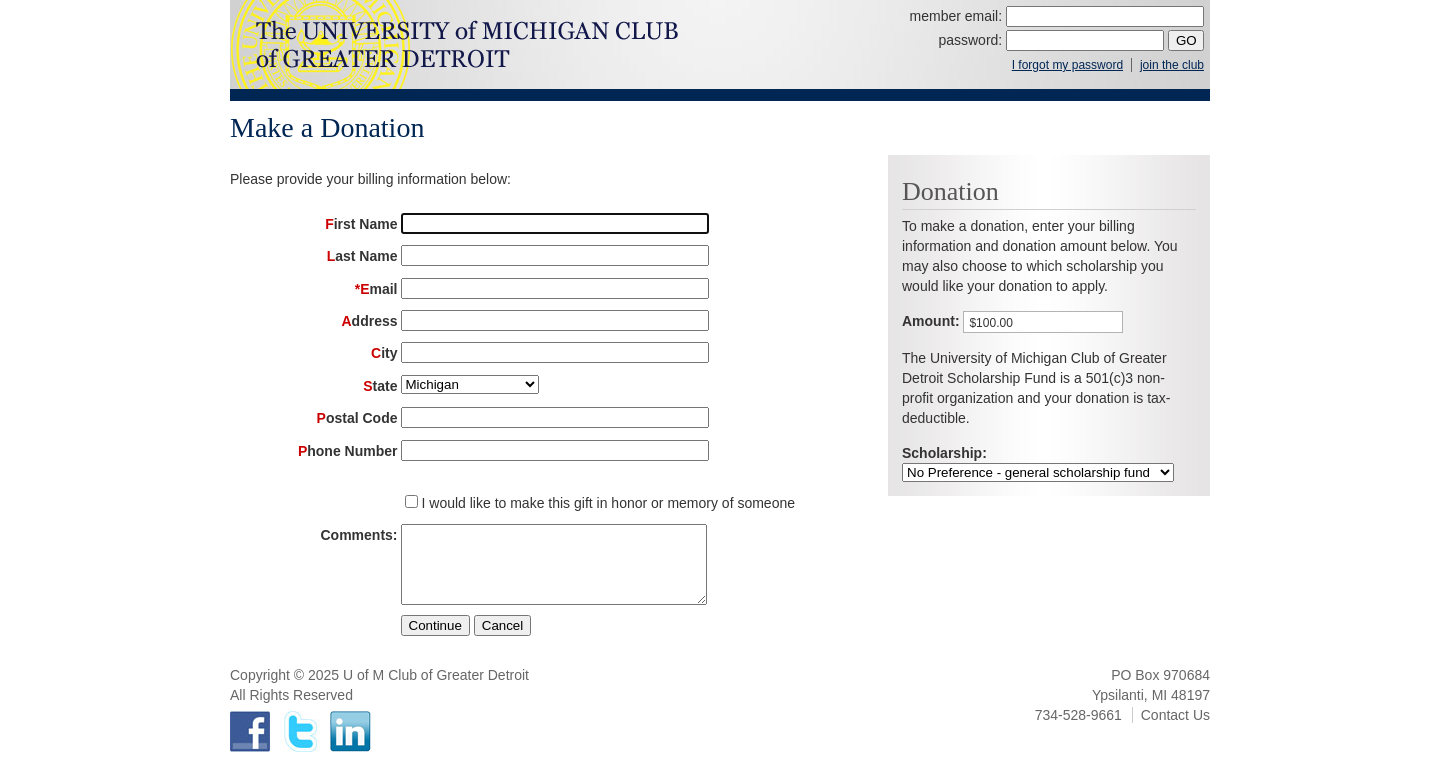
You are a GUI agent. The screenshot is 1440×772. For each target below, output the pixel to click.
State (380, 386)
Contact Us (1175, 730)
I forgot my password (1067, 65)
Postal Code (357, 418)
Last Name (362, 256)
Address (369, 321)
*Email (376, 289)
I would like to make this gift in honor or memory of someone (609, 503)
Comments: (358, 535)
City (384, 353)
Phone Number (348, 451)
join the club (1172, 65)
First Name (361, 224)
